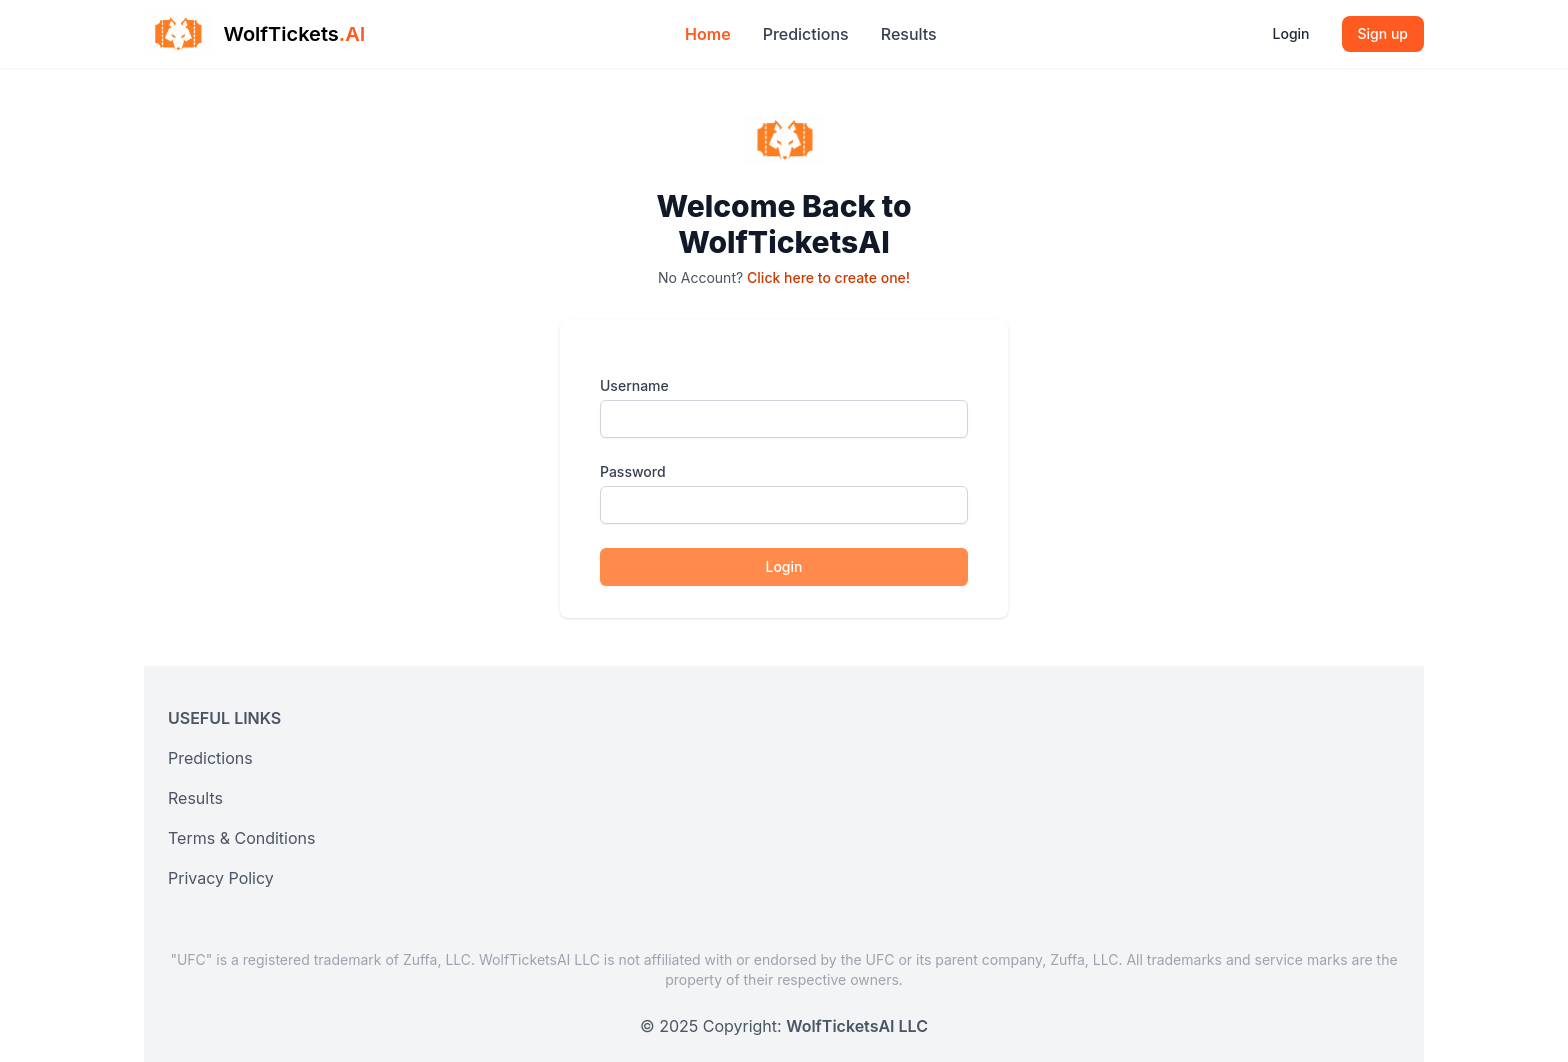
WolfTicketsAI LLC (857, 1026)
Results (909, 34)
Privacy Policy (221, 878)
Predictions (806, 34)
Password (633, 471)
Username (634, 385)
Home (708, 34)
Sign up (1383, 33)
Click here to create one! (828, 277)
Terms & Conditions (241, 838)
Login (1291, 33)
